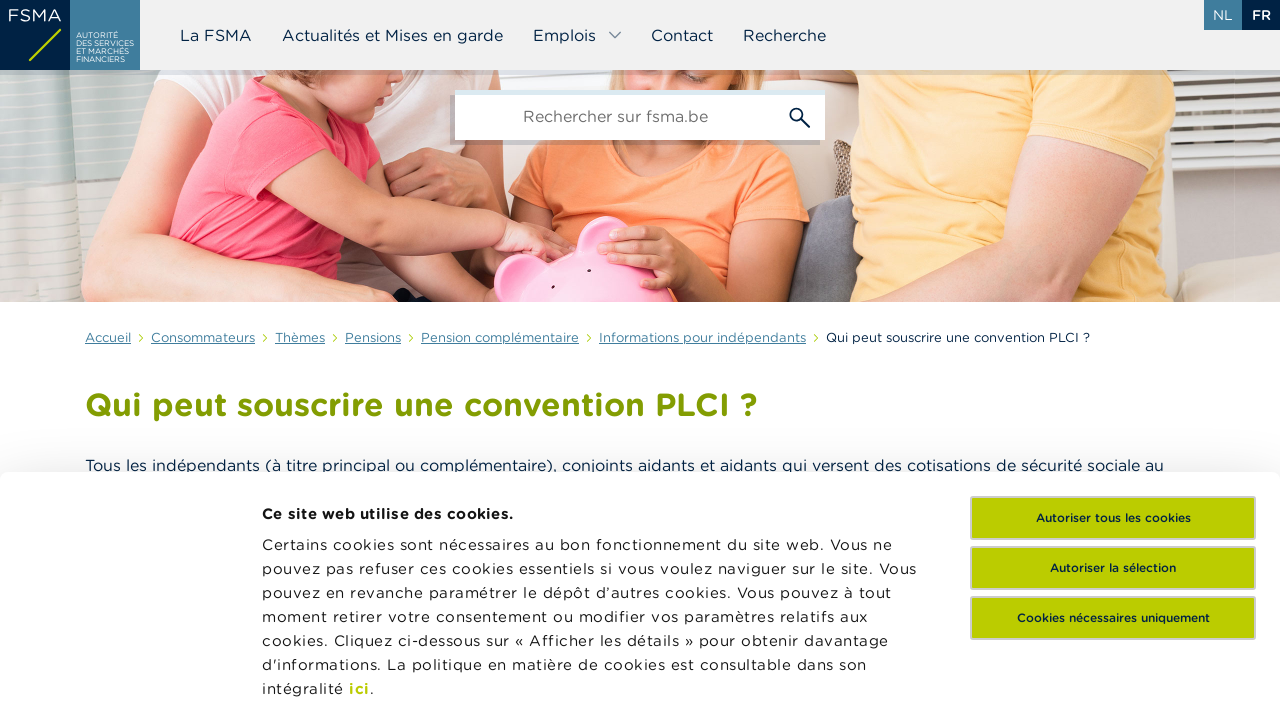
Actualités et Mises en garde (392, 35)
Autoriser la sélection (1113, 409)
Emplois (578, 35)
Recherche (784, 35)
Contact (682, 35)
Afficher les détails (335, 680)
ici (359, 530)
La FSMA (216, 35)
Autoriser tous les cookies (1113, 359)
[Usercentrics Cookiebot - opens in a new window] (129, 681)
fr (1261, 15)
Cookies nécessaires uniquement (1113, 459)
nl (1223, 15)
